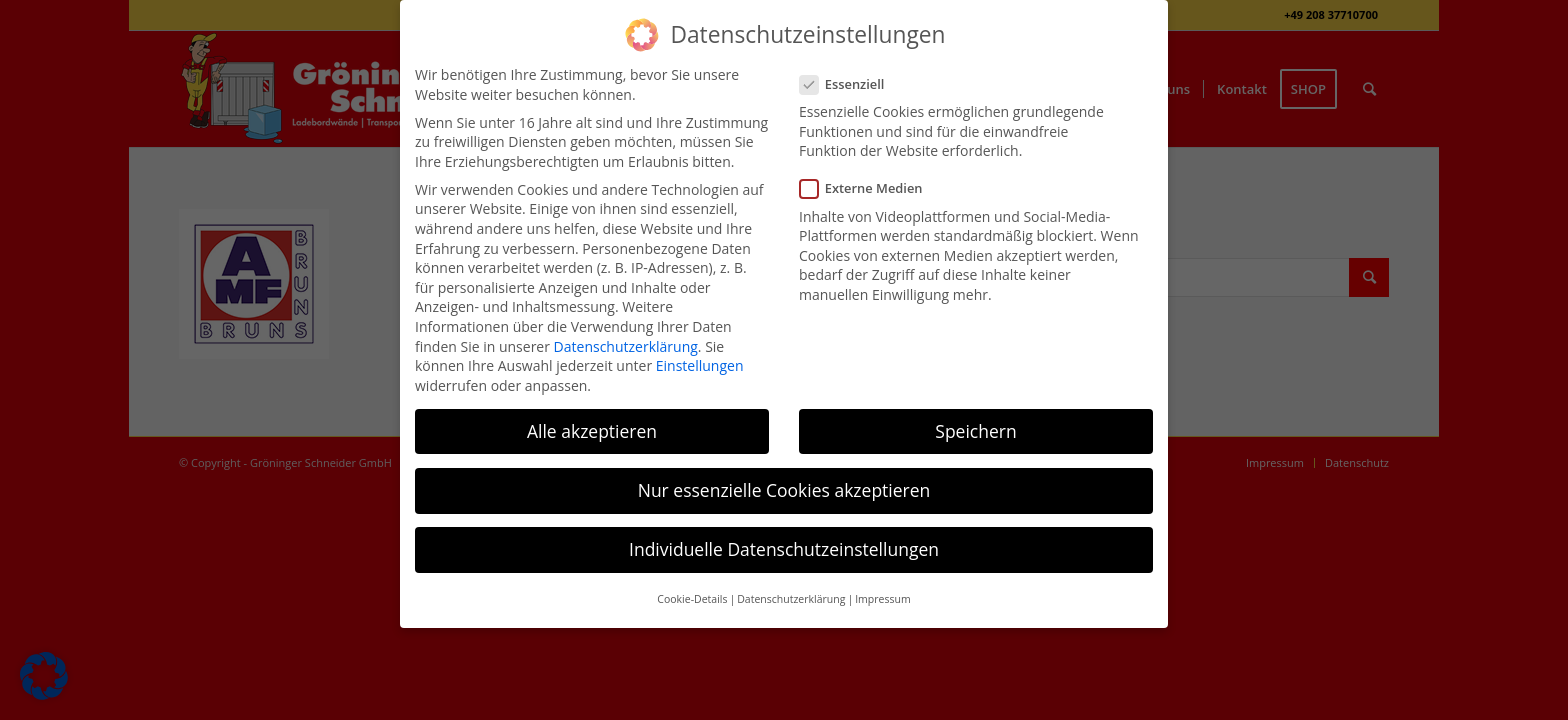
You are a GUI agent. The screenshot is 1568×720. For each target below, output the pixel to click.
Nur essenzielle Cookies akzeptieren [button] (784, 490)
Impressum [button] (882, 599)
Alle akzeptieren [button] (592, 431)
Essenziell (850, 84)
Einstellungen (700, 365)
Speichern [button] (975, 431)
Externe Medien (869, 188)
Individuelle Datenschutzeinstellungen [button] (784, 549)
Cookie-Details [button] (692, 599)
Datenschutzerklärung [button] (791, 599)
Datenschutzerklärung (626, 346)
